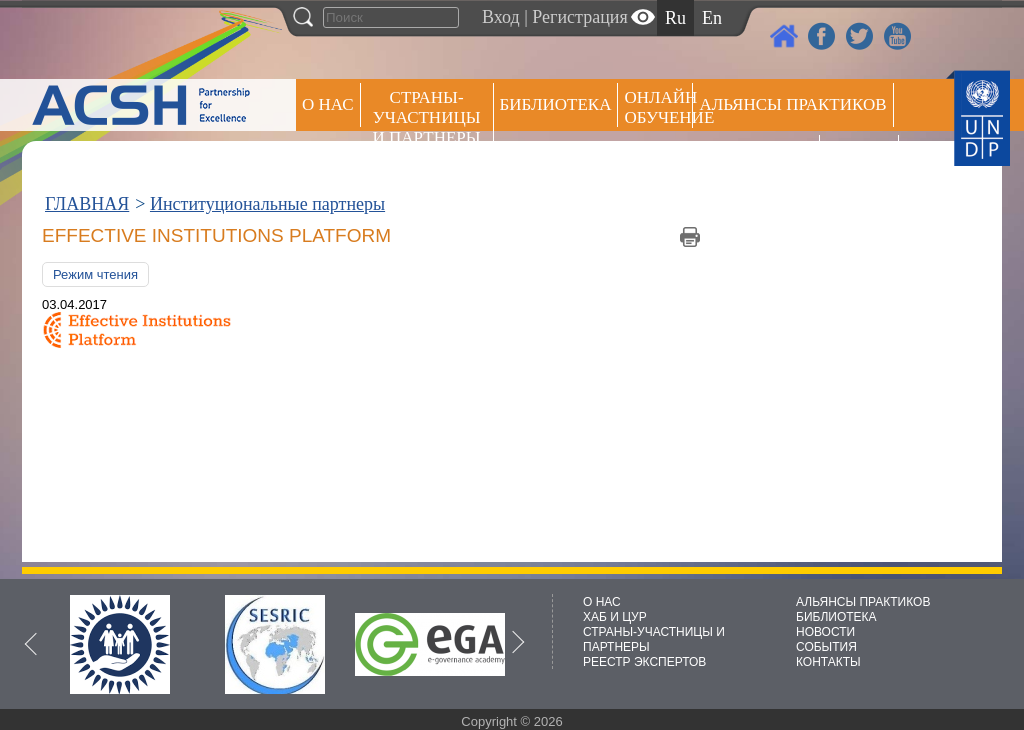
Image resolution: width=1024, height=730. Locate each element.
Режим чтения (95, 274)
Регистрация (579, 17)
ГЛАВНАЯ (87, 204)
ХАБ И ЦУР (615, 617)
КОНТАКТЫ (828, 662)
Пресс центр (756, 156)
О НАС (328, 104)
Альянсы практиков (792, 104)
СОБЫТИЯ (826, 647)
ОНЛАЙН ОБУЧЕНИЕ (658, 107)
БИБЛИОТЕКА (836, 617)
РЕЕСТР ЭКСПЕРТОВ (862, 159)
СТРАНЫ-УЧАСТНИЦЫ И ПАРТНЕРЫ (427, 117)
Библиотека (556, 104)
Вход (501, 17)
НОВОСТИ (825, 632)
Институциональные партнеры (267, 204)
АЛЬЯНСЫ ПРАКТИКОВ (863, 602)
